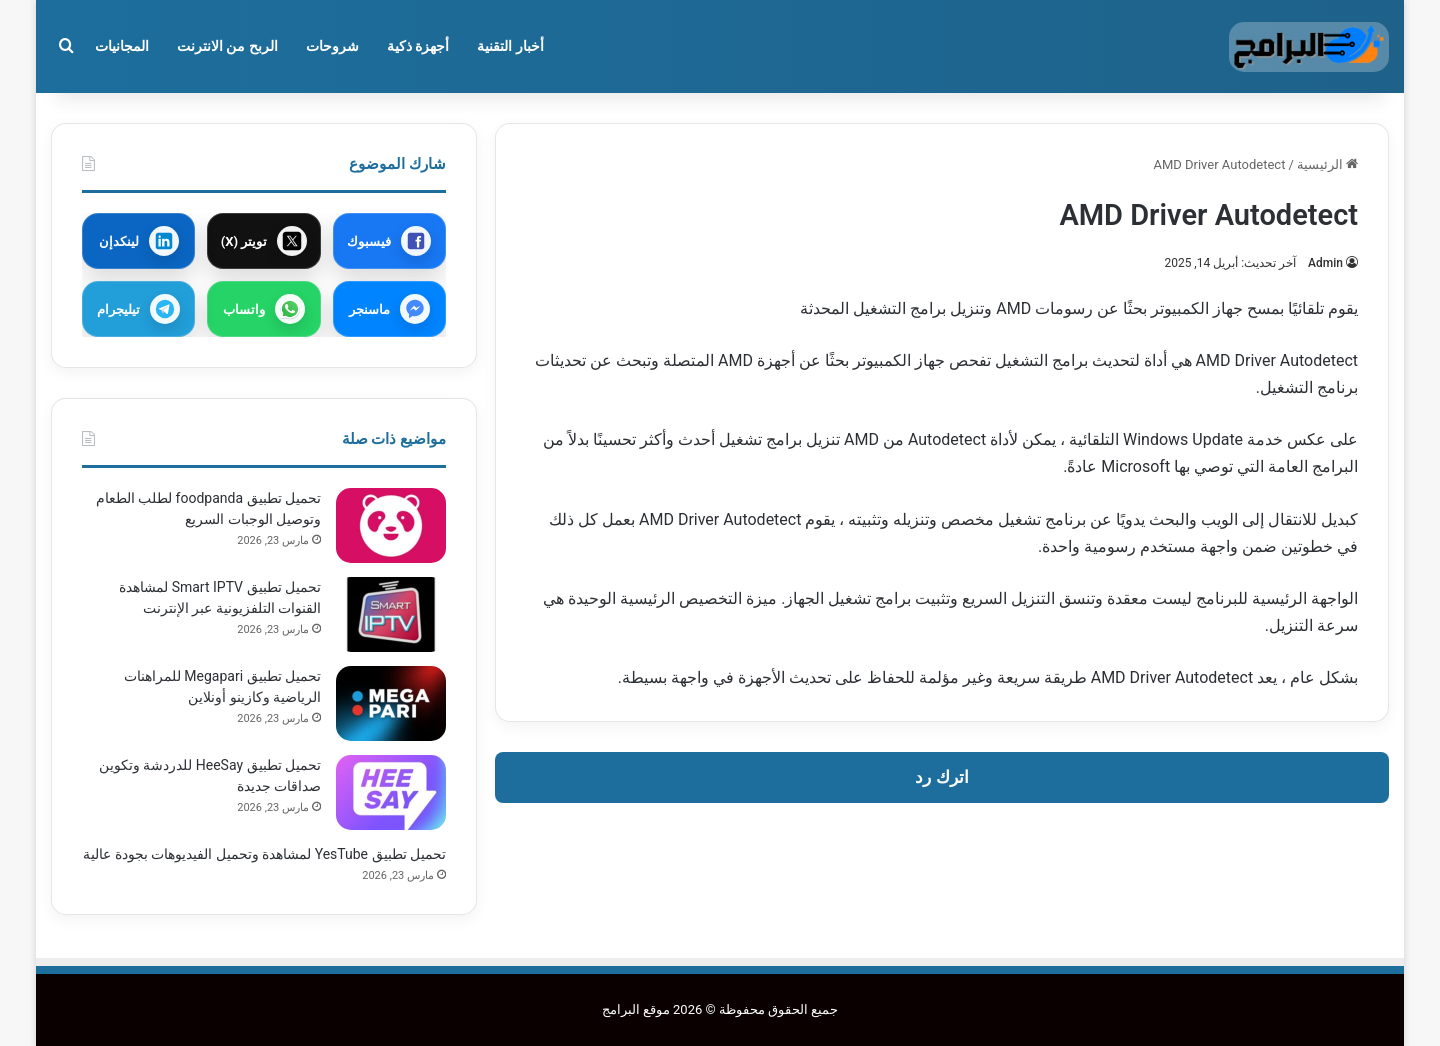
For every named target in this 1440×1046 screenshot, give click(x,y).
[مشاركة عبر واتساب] (263, 309)
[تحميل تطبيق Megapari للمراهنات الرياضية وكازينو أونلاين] (391, 703)
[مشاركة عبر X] (263, 241)
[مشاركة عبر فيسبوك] (389, 241)
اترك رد (941, 777)
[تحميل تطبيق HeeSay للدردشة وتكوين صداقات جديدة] (391, 792)
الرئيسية (1327, 164)
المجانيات (122, 46)
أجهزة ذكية (418, 46)
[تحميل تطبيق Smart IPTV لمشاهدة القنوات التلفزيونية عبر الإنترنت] (391, 614)
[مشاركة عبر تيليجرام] (138, 309)
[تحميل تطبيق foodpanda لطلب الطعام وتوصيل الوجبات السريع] (391, 525)
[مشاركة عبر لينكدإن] (138, 241)
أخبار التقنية (510, 46)
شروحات (332, 46)
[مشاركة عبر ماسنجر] (389, 309)
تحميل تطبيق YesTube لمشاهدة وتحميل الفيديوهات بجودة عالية (264, 854)
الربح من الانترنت (227, 46)
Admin (1325, 263)
